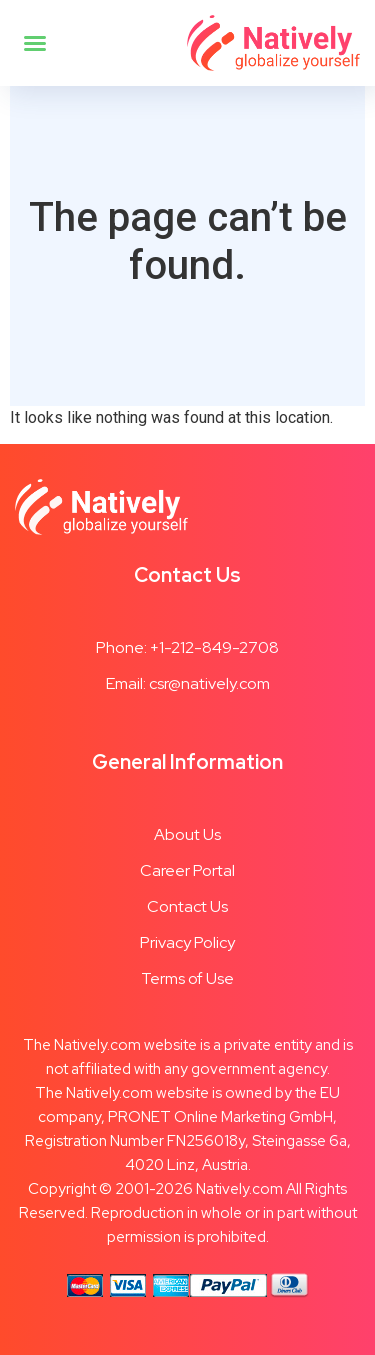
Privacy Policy (187, 942)
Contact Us (187, 906)
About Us (187, 834)
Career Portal (187, 870)
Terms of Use (187, 978)
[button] (35, 43)
